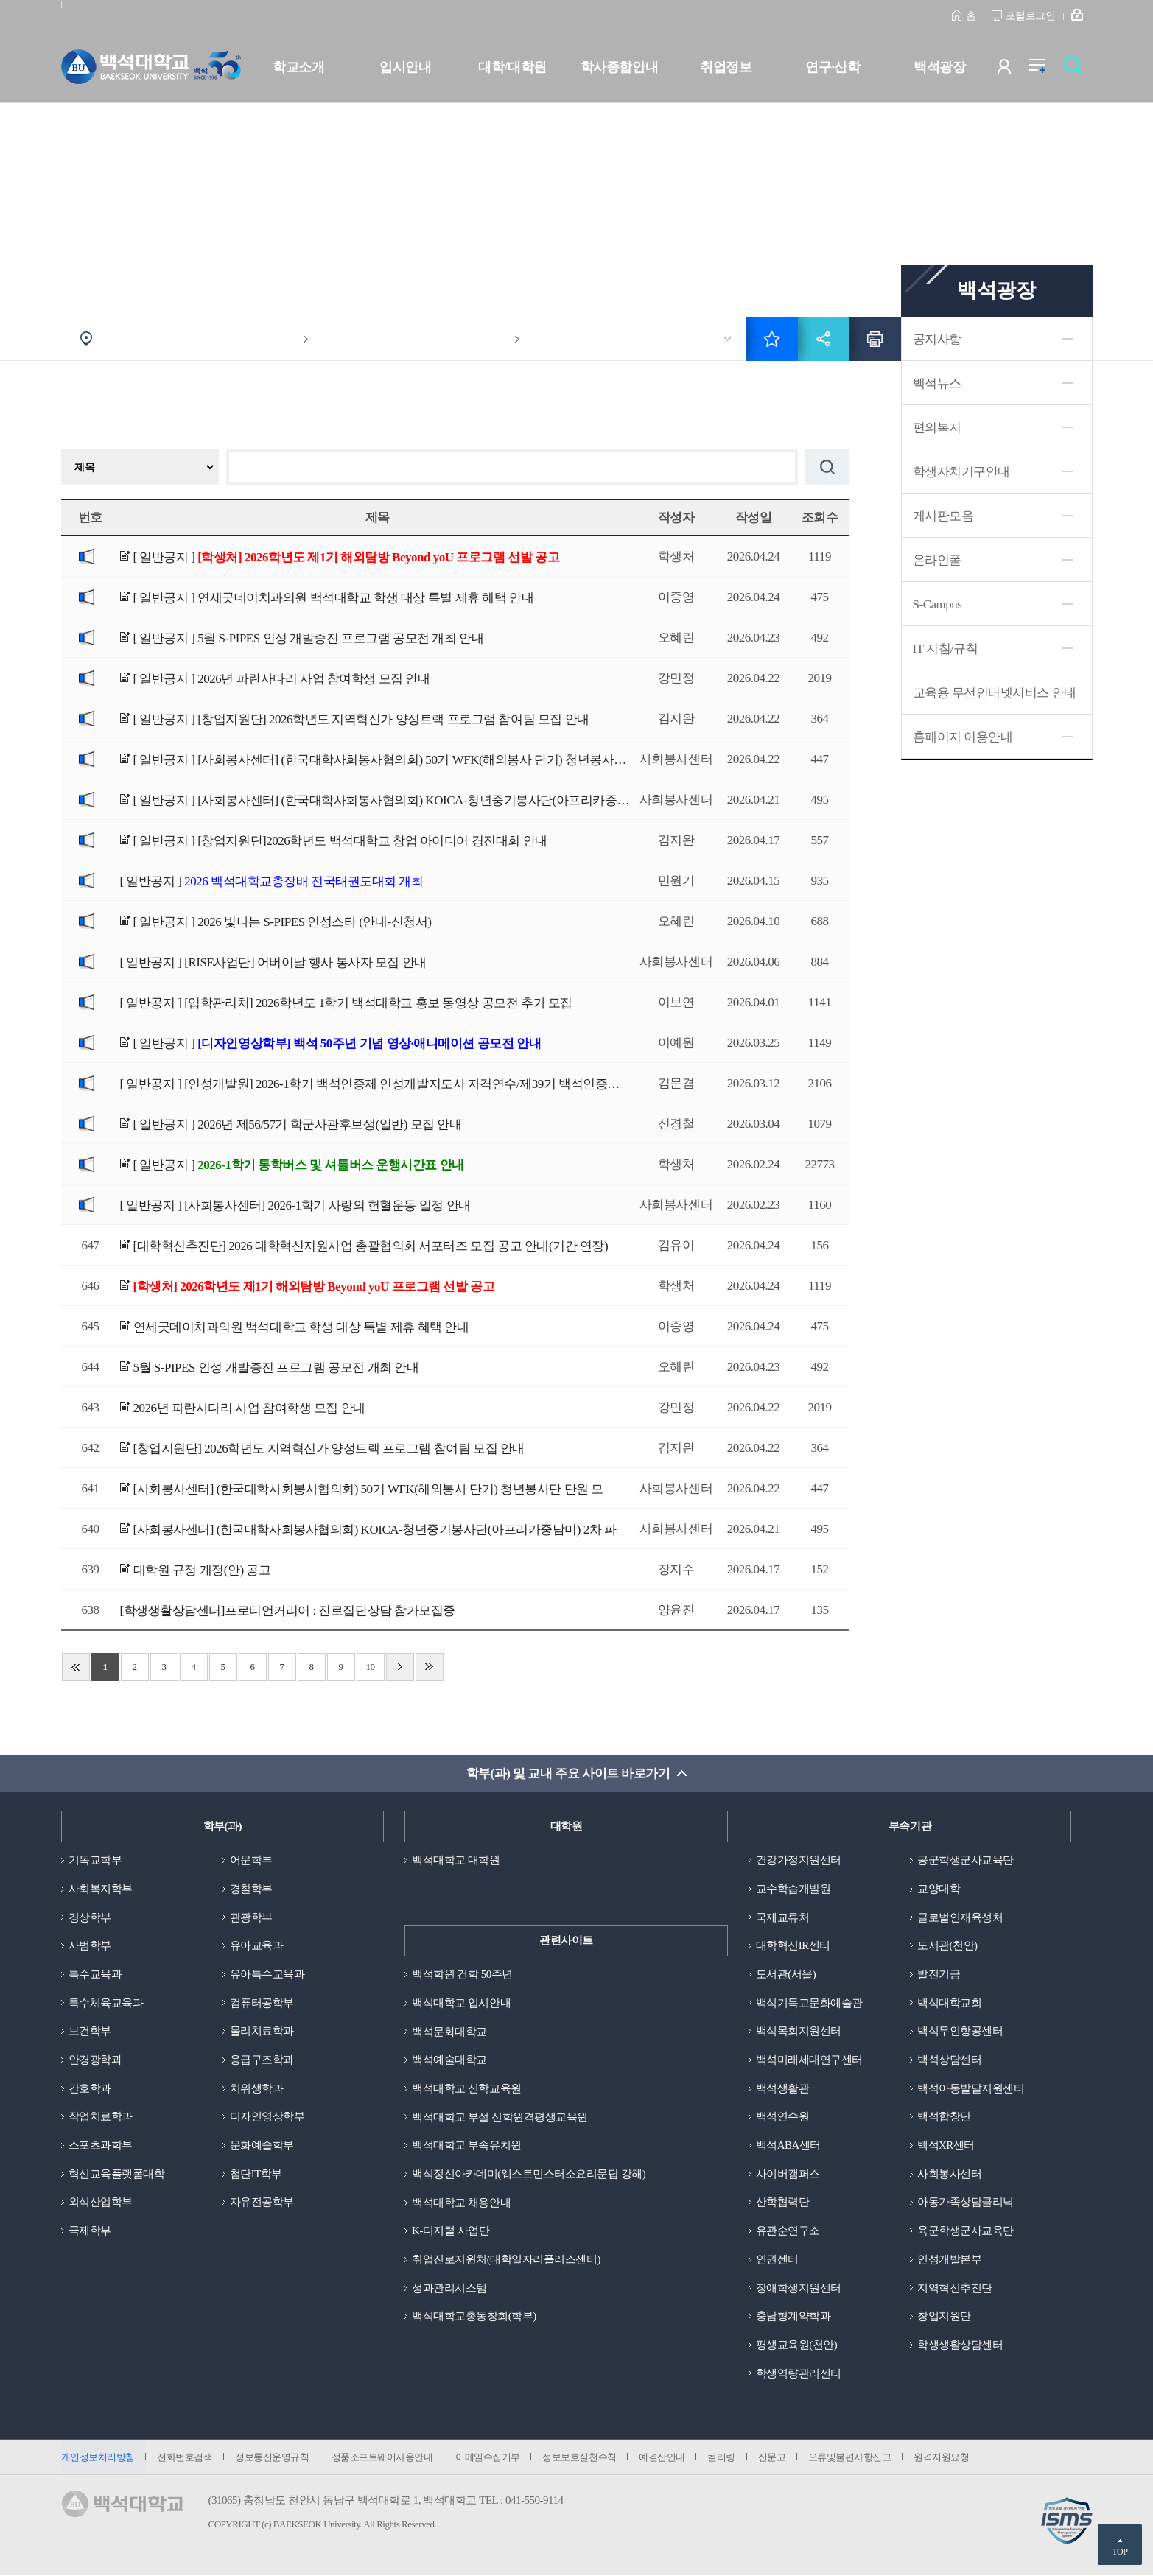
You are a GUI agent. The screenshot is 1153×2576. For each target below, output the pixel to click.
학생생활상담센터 (960, 2345)
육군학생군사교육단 (965, 2231)
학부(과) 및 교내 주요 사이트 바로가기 (568, 1773)
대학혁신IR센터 (793, 1946)
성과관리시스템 (449, 2289)
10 (369, 1666)
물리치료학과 (262, 2032)
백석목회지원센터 (798, 2032)
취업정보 (725, 67)
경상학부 (90, 1917)
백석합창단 (944, 2117)
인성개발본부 (949, 2260)
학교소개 (298, 67)
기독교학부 (95, 1860)
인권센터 (777, 2260)
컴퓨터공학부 (262, 2003)
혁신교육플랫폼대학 (117, 2174)
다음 (400, 1667)
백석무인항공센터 (960, 2032)
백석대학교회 (949, 2003)
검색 (1077, 69)
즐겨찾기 (772, 339)
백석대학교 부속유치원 (466, 2146)
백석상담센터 (949, 2060)
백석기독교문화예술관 (809, 2003)
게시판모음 (943, 516)
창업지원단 (944, 2317)
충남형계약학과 (793, 2317)
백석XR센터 (946, 2146)
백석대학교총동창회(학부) (474, 2317)
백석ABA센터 (788, 2146)
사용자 (1013, 69)
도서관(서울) (786, 1974)
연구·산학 (832, 67)
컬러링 (723, 2458)
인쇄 (875, 339)
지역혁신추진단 (954, 2289)
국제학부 (90, 2231)
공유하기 (823, 339)
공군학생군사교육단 (965, 1860)
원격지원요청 (944, 2458)
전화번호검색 (185, 2458)
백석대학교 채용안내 (461, 2202)
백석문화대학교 (449, 2032)
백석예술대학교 (449, 2060)
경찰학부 (251, 1889)
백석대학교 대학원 (456, 1860)
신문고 (774, 2458)
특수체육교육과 (106, 2003)
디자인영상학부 (267, 2117)
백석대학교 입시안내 (461, 2003)
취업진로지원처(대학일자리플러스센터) (506, 2260)
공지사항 (937, 339)
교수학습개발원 (793, 1889)
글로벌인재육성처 (960, 1917)
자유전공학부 (262, 2202)
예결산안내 (664, 2458)
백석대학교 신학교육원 (466, 2088)
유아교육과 (257, 1946)
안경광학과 (95, 2060)
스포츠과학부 (101, 2146)
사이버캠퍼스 (788, 2174)
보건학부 (90, 2032)
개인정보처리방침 (98, 2458)
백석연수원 (783, 2117)
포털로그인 (1031, 15)
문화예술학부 (262, 2146)
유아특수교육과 (267, 1974)
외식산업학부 (101, 2202)
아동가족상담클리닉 (965, 2202)
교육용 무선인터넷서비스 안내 (994, 693)
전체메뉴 (1045, 69)
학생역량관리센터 (798, 2374)
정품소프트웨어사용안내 (383, 2458)
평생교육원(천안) (797, 2345)
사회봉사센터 (949, 2174)
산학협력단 (783, 2202)
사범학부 (90, 1946)
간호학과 (90, 2088)
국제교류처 (783, 1917)
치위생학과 (257, 2088)
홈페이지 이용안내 (963, 737)
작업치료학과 (101, 2117)
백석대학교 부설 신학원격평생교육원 (500, 2117)
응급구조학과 (262, 2060)
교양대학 (938, 1889)
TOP (1119, 2552)
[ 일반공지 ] (346, 557)
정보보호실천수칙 (580, 2458)
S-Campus (937, 604)
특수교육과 (95, 1974)
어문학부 (251, 1860)
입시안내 (405, 67)
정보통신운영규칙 (272, 2458)
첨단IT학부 (256, 2174)
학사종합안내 (619, 67)
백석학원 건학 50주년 (462, 1974)
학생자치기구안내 (961, 472)
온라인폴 (937, 560)
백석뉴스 (937, 383)
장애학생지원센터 (798, 2289)
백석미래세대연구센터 (809, 2060)
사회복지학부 (101, 1889)
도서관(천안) (947, 1946)
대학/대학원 (512, 67)
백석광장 (939, 67)
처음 (76, 1667)
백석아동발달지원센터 (970, 2088)
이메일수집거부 (489, 2458)
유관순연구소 (788, 2231)
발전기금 (938, 1974)
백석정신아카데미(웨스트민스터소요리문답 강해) (528, 2174)
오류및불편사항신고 (852, 2458)
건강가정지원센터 (798, 1860)
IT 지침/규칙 (945, 649)
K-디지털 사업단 (450, 2231)
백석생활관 (783, 2088)
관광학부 (251, 1917)
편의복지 (937, 428)
